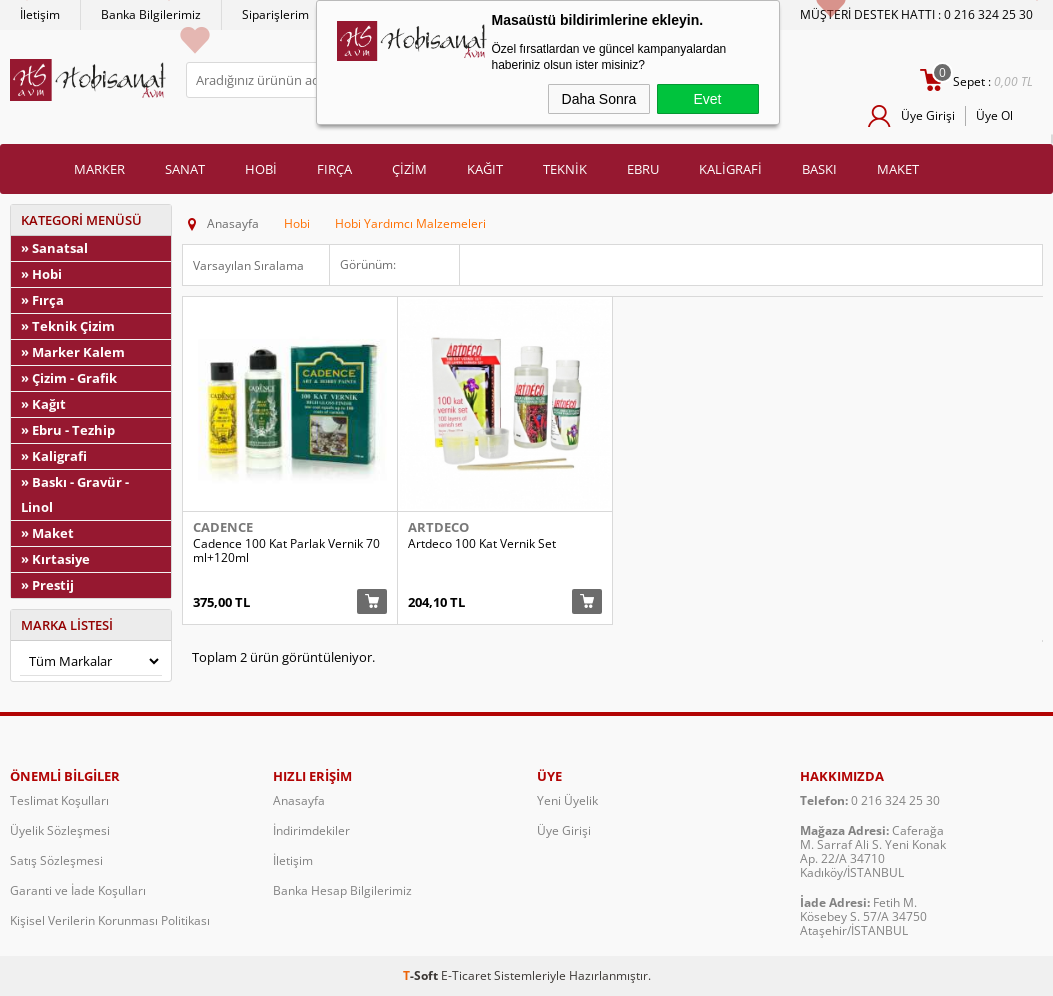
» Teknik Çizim (68, 326)
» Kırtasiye (55, 559)
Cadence (223, 527)
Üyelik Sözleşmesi (60, 830)
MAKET (898, 169)
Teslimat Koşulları (59, 800)
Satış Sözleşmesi (56, 860)
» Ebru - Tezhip (68, 430)
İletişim (40, 14)
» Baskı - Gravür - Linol (75, 494)
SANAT (185, 169)
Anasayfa (299, 800)
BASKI (819, 169)
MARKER (99, 169)
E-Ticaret (466, 975)
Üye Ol (994, 115)
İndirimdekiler (311, 830)
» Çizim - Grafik (69, 378)
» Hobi (41, 274)
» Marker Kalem (73, 352)
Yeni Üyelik (567, 800)
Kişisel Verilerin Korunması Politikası (110, 920)
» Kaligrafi (54, 456)
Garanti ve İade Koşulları (78, 890)
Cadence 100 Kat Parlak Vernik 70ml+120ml (286, 551)
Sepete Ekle (372, 601)
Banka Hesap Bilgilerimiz (342, 890)
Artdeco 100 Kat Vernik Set (482, 544)
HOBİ (261, 169)
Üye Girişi (928, 115)
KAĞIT (485, 169)
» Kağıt (43, 404)
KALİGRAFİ (730, 169)
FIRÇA (334, 169)
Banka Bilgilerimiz (151, 14)
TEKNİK (565, 169)
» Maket (47, 533)
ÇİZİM (409, 169)
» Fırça (42, 300)
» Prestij (47, 585)
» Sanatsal (54, 248)
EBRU (643, 169)
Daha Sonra (599, 99)
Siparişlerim (275, 14)
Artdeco (438, 527)
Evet (707, 99)
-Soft (422, 975)
